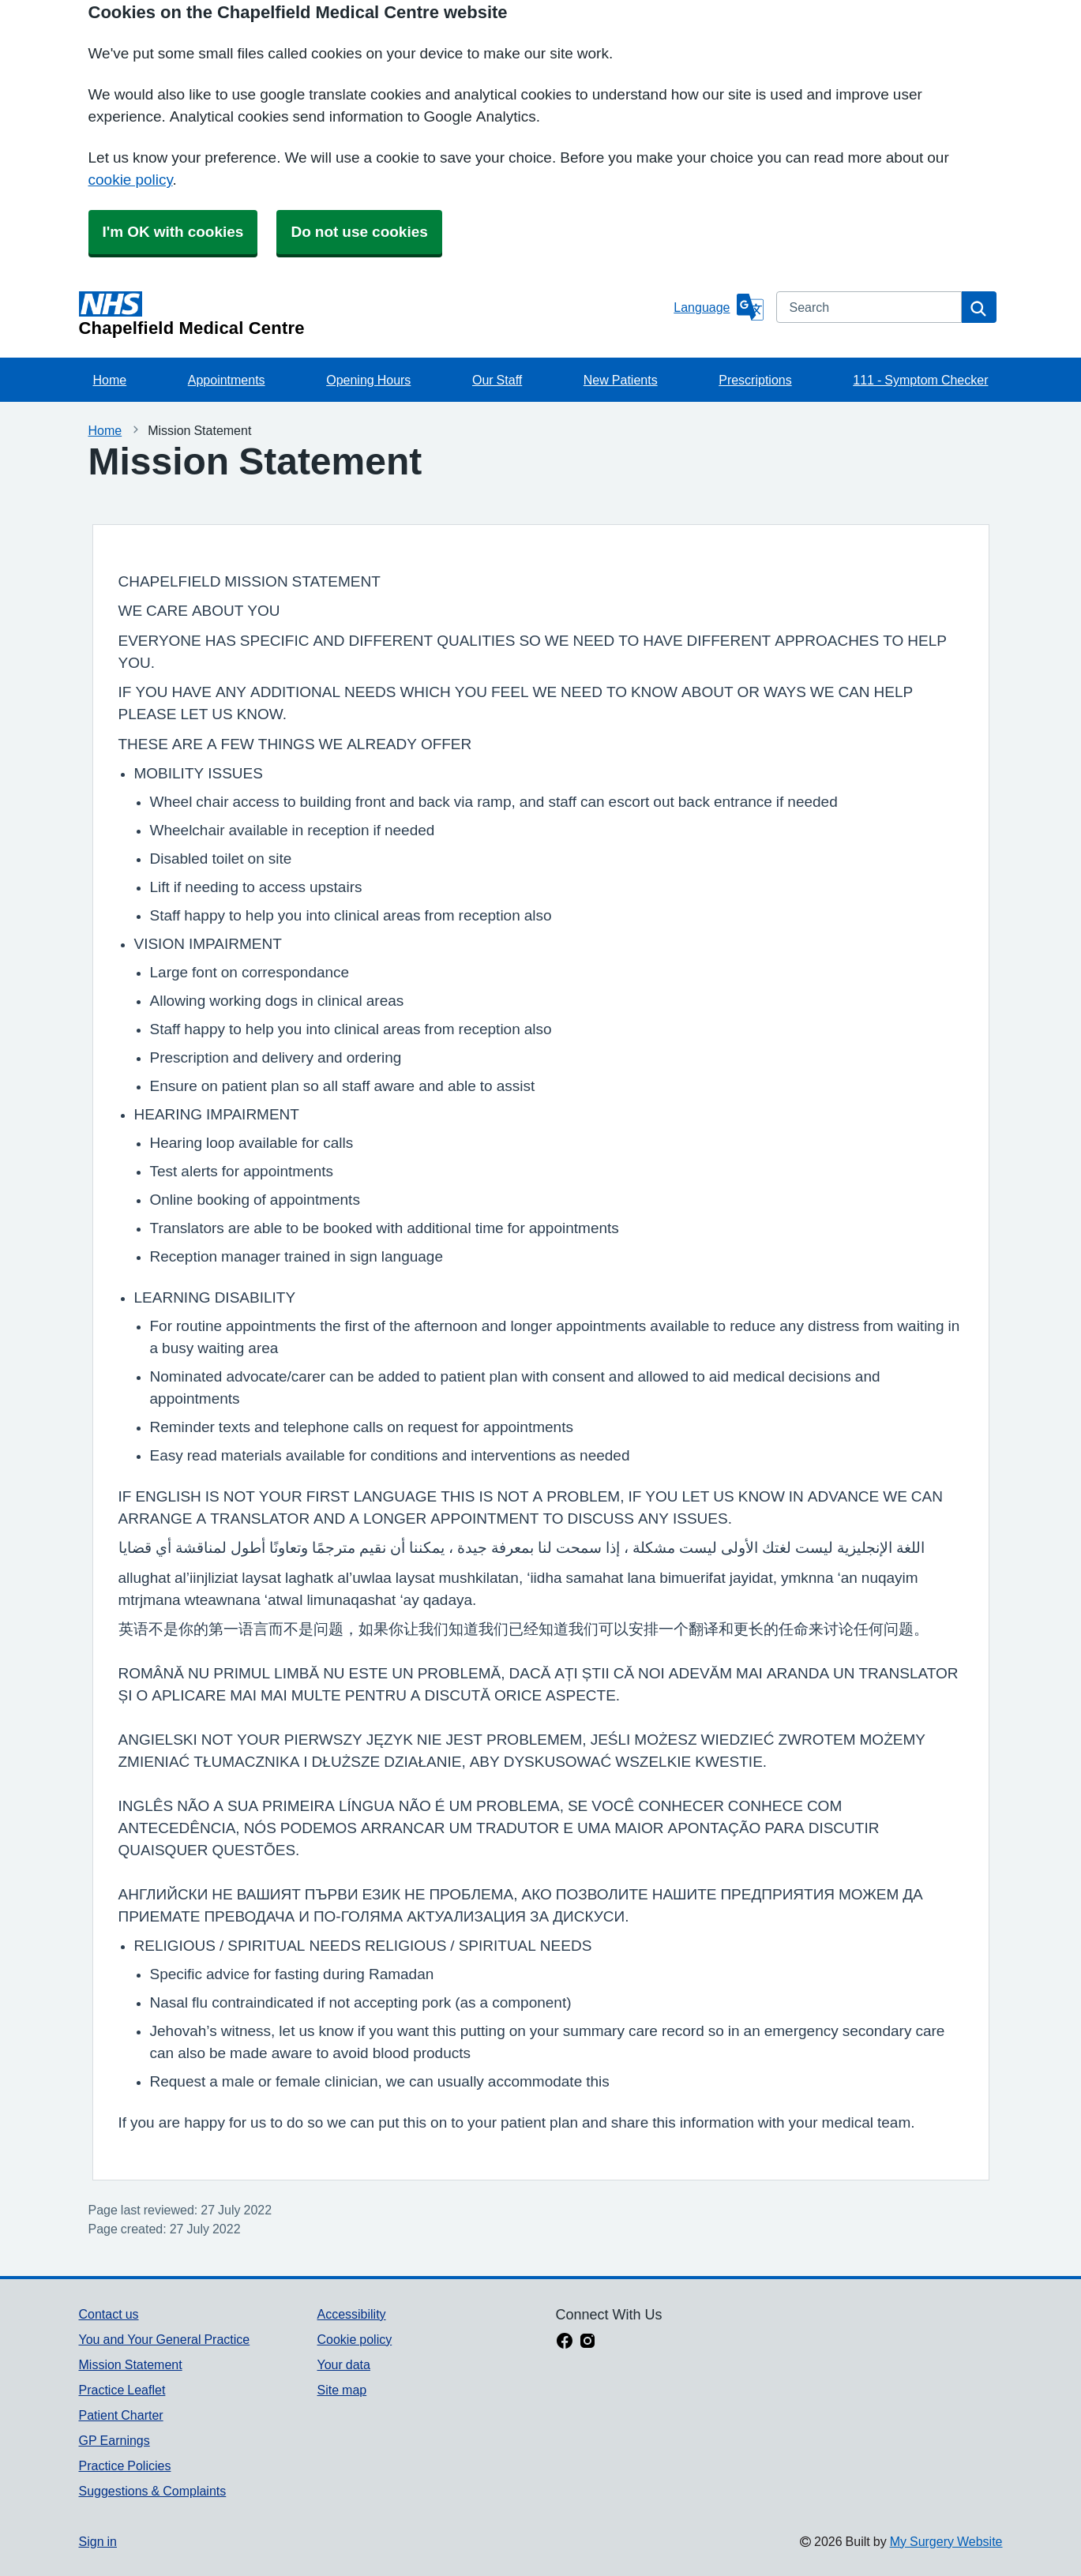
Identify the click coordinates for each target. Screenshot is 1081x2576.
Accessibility (351, 2314)
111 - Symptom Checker (920, 379)
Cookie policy (354, 2339)
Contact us (109, 2314)
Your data (343, 2364)
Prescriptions (755, 379)
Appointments (226, 379)
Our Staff (497, 379)
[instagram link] (587, 2342)
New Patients (621, 379)
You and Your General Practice (164, 2339)
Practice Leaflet (122, 2389)
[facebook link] (564, 2342)
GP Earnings (114, 2440)
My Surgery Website (946, 2541)
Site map (341, 2389)
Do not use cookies (359, 231)
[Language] (718, 307)
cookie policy (130, 179)
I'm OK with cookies (173, 231)
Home (110, 379)
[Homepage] (373, 314)
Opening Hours (368, 379)
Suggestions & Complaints (153, 2490)
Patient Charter (121, 2415)
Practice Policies (125, 2465)
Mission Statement (130, 2364)
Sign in (98, 2541)
